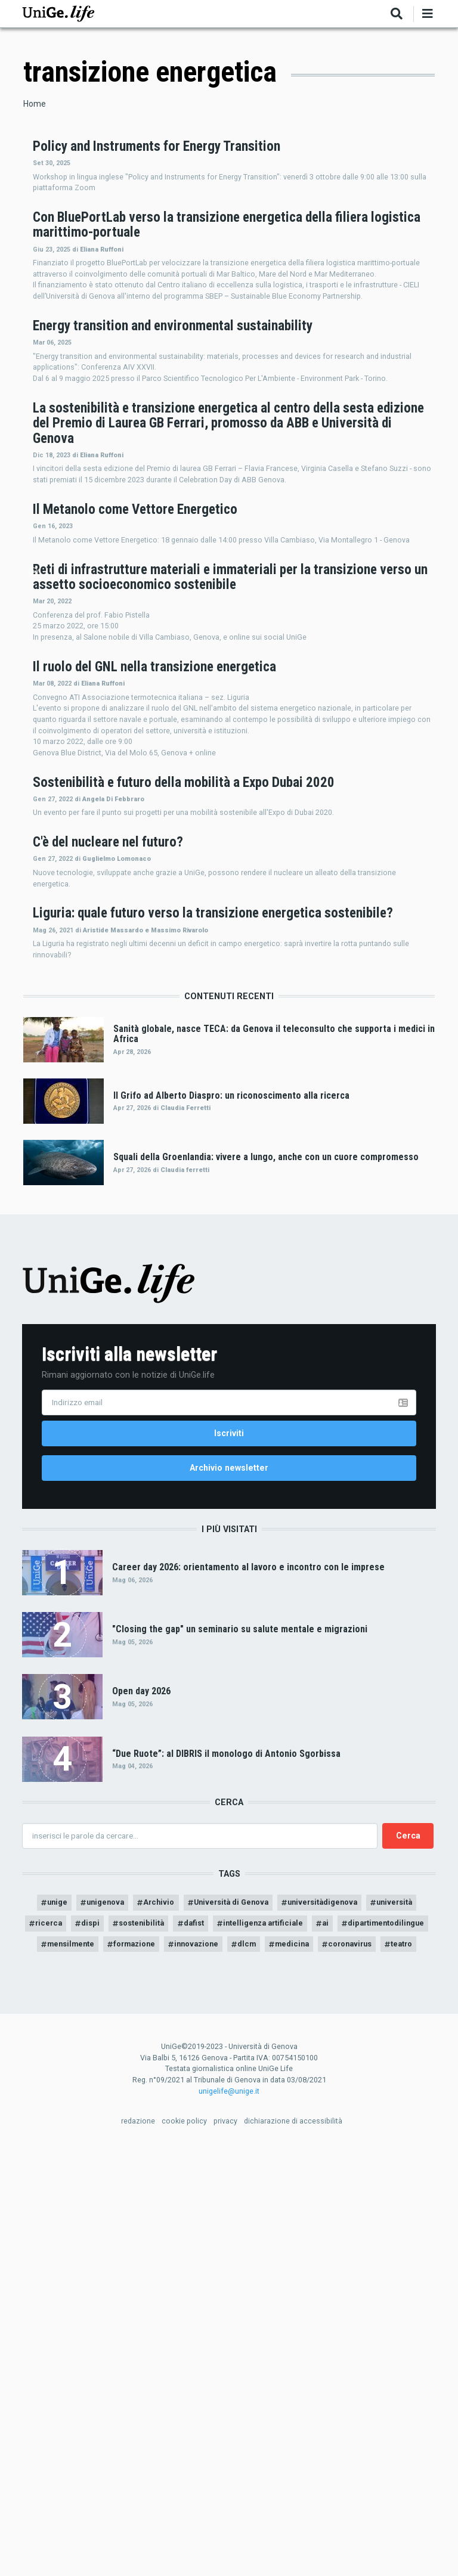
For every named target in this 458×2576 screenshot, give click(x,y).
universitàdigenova (362, 2299)
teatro (293, 2368)
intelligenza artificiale (348, 2322)
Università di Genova (260, 2299)
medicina (172, 2368)
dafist (272, 2322)
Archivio (181, 2299)
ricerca (114, 2322)
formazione (265, 2344)
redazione (138, 2545)
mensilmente (194, 2344)
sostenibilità (215, 2322)
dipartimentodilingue (104, 2344)
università (59, 2322)
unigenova (124, 2299)
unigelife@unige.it (229, 2515)
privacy (225, 2545)
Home (34, 104)
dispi (159, 2322)
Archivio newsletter (229, 1859)
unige (70, 2299)
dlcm (389, 2344)
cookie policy (184, 2545)
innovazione (334, 2344)
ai (416, 2322)
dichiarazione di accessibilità (293, 2545)
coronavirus (236, 2368)
